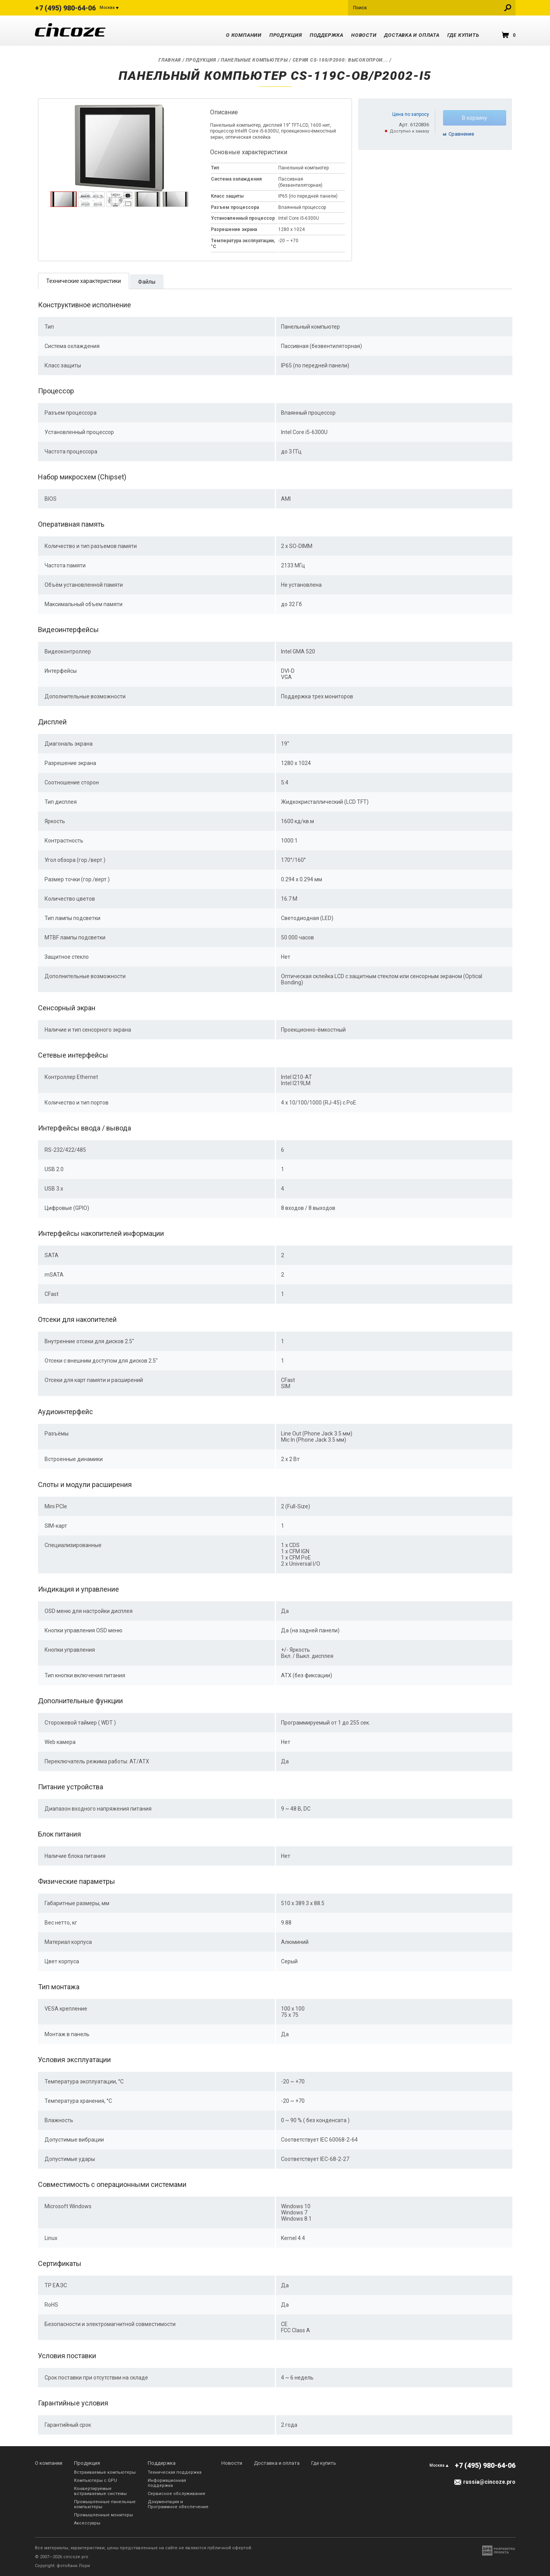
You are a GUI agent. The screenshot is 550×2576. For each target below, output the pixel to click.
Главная (170, 60)
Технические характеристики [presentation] (83, 281)
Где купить (463, 35)
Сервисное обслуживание (176, 2493)
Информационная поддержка (167, 2483)
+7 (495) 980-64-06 (65, 8)
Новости (363, 35)
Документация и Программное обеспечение (178, 2504)
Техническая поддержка (175, 2472)
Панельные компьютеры (254, 60)
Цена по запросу (410, 114)
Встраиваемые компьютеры (105, 2472)
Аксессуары (87, 2523)
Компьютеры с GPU (95, 2480)
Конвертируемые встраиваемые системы (100, 2491)
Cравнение (461, 134)
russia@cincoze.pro (489, 2482)
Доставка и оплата (411, 35)
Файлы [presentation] (146, 282)
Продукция (285, 35)
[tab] (63, 199)
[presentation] (63, 205)
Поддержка (326, 35)
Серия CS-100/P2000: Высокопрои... (340, 60)
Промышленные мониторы (103, 2514)
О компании (244, 35)
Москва (107, 7)
